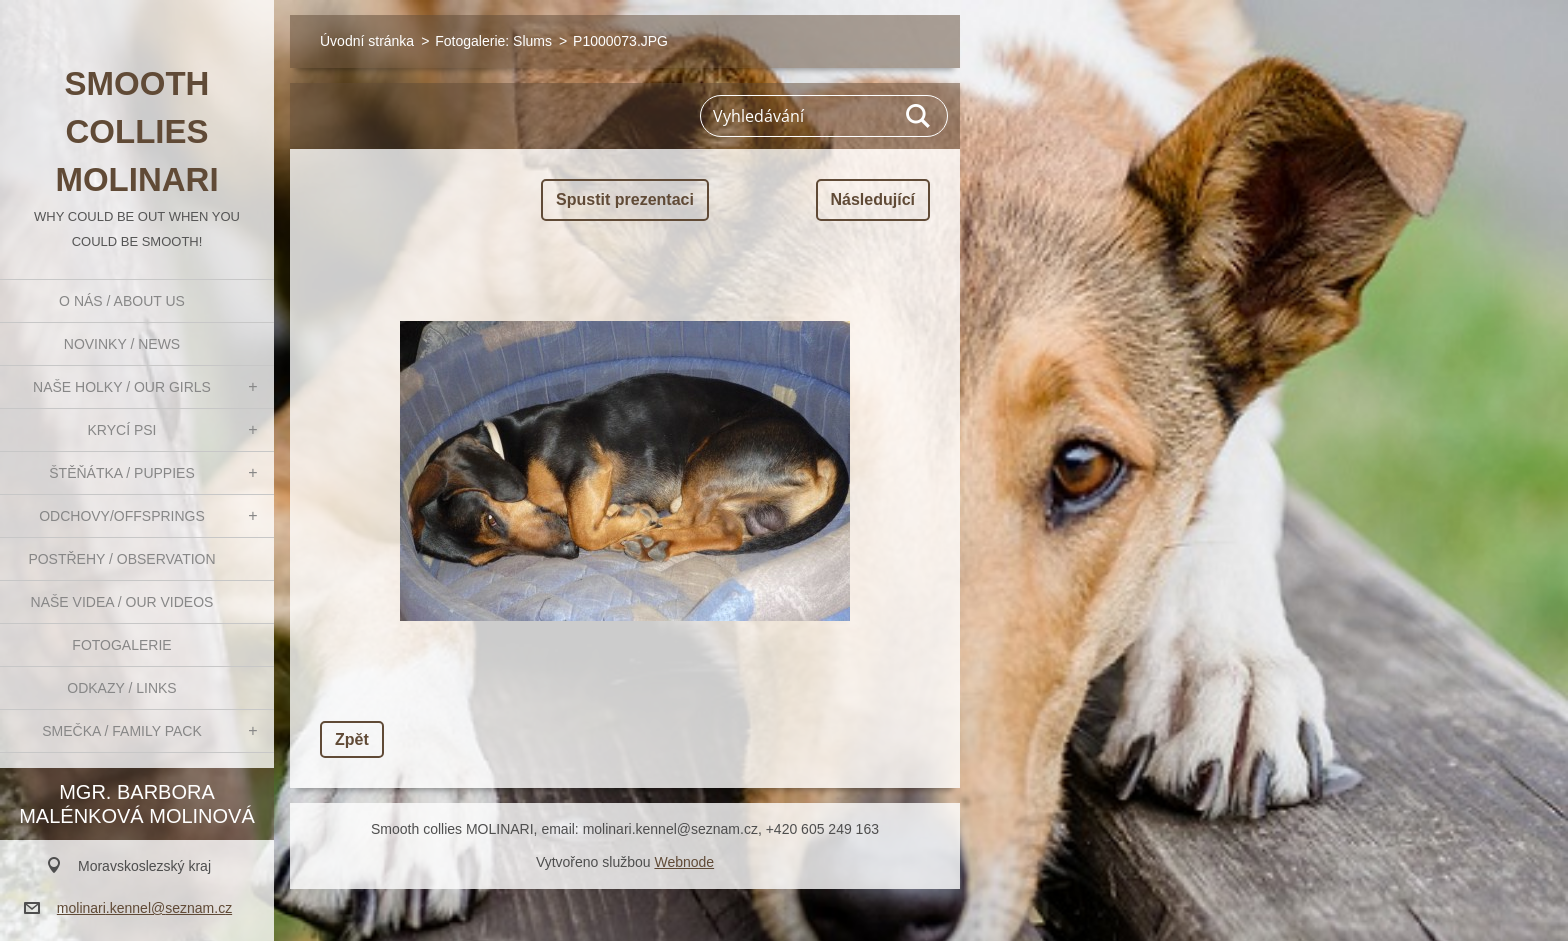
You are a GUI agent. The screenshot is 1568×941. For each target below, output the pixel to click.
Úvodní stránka (367, 41)
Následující (873, 199)
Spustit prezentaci (625, 199)
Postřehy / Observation (121, 559)
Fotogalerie (121, 645)
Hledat (919, 116)
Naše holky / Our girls (122, 387)
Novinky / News (122, 344)
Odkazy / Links (121, 688)
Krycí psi (122, 430)
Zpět (352, 739)
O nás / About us (122, 301)
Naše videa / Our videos (122, 602)
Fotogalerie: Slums (493, 41)
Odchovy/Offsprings (122, 516)
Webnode (684, 862)
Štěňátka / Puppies (122, 473)
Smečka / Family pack (122, 731)
